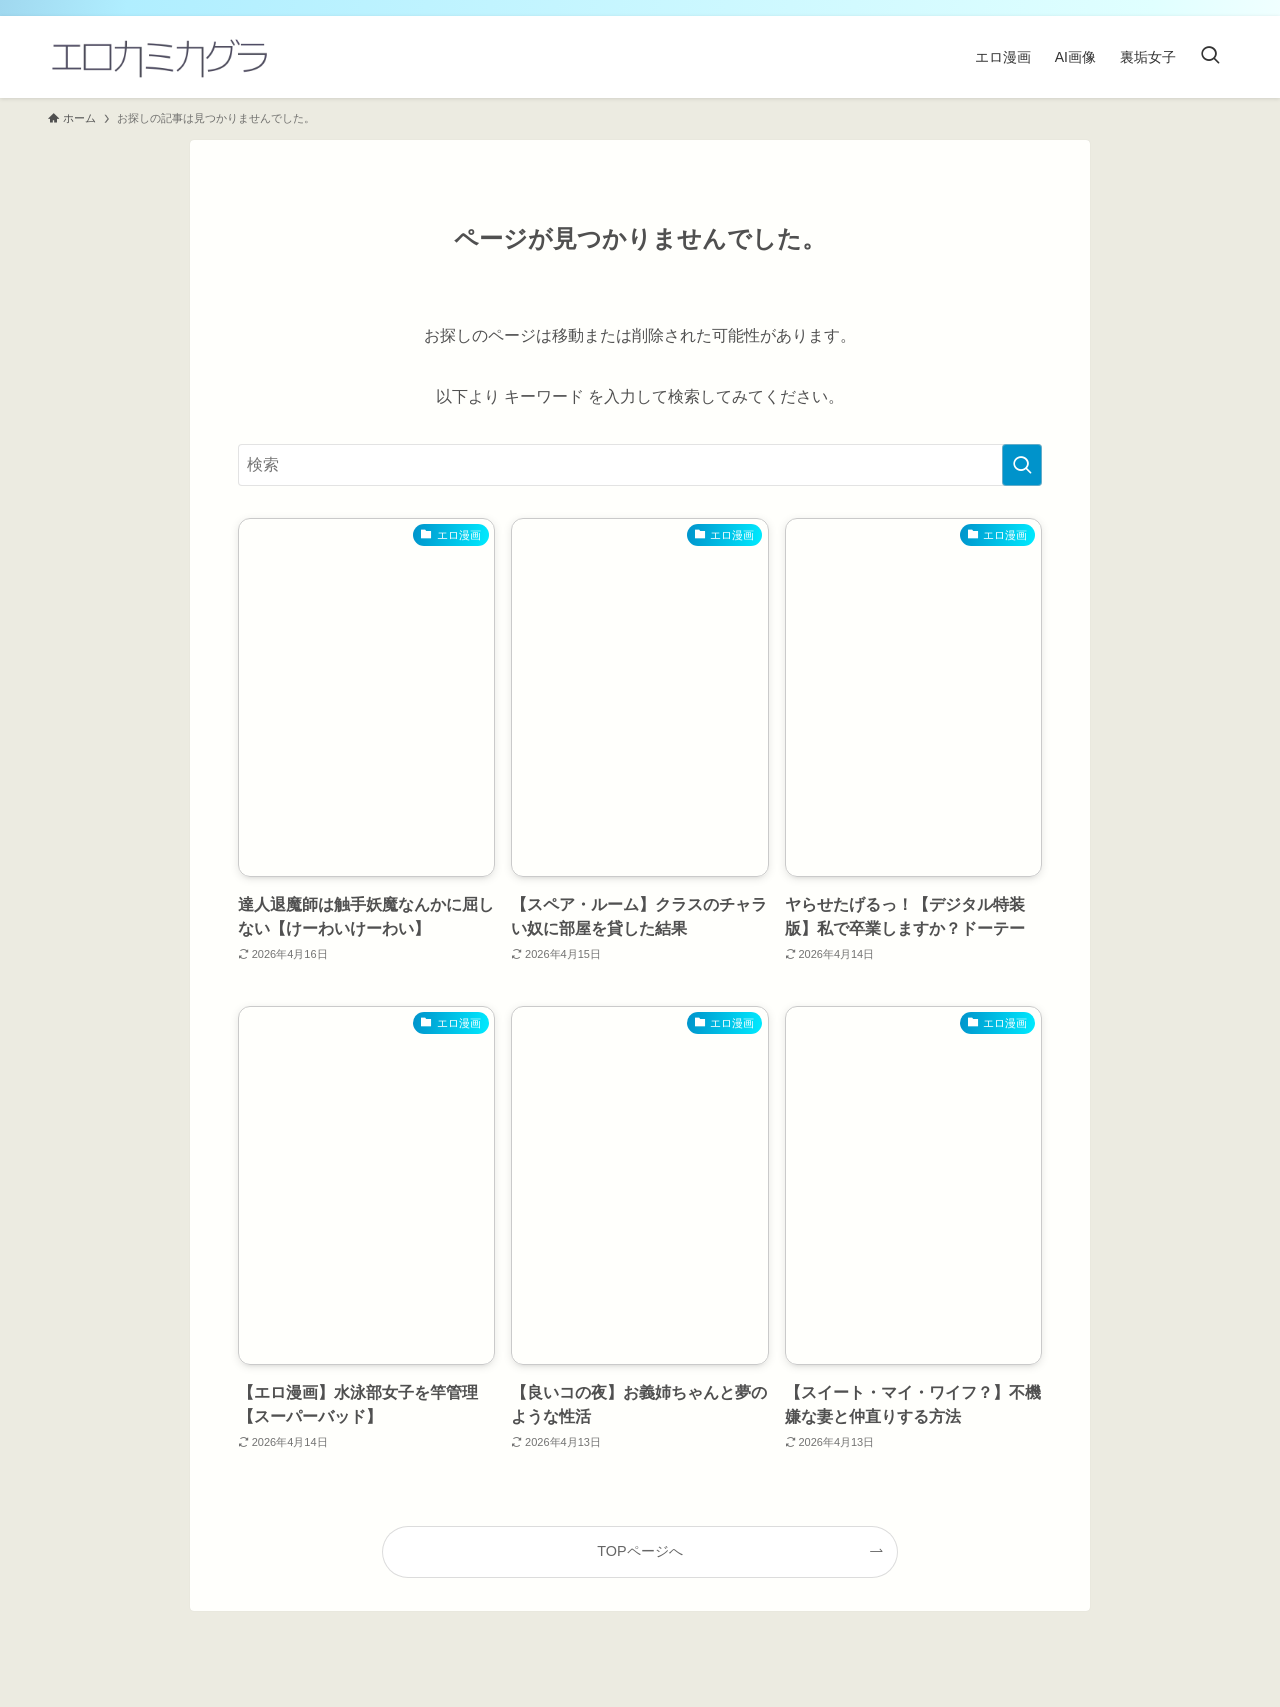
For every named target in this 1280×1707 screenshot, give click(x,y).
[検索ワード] (640, 465)
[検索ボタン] (1210, 57)
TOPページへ (639, 1551)
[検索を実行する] (1022, 465)
